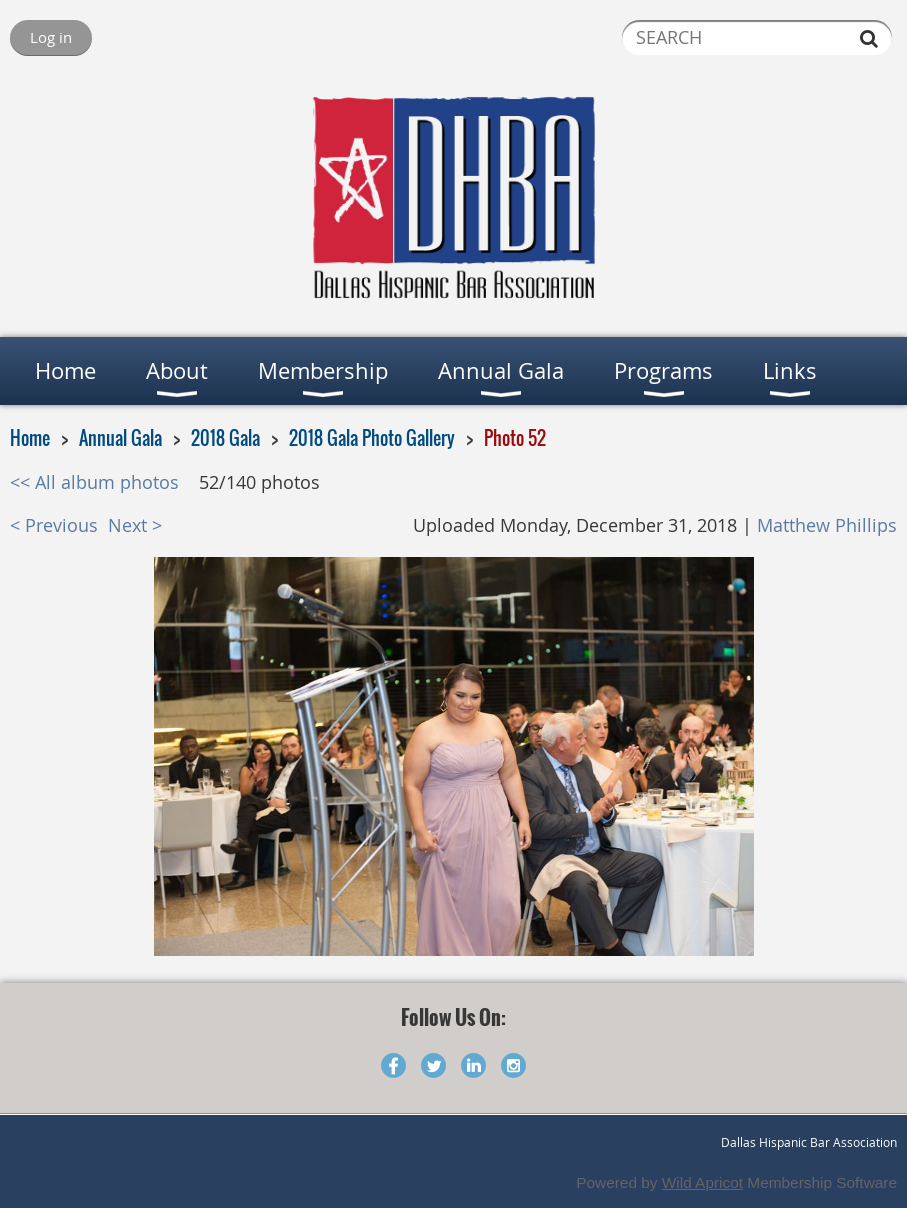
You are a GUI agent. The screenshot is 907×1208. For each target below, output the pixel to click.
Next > (135, 525)
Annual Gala (120, 438)
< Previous (54, 525)
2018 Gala (225, 438)
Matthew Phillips (827, 525)
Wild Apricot (702, 1182)
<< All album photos (94, 482)
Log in (51, 37)
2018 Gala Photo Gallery (372, 438)
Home (30, 438)
